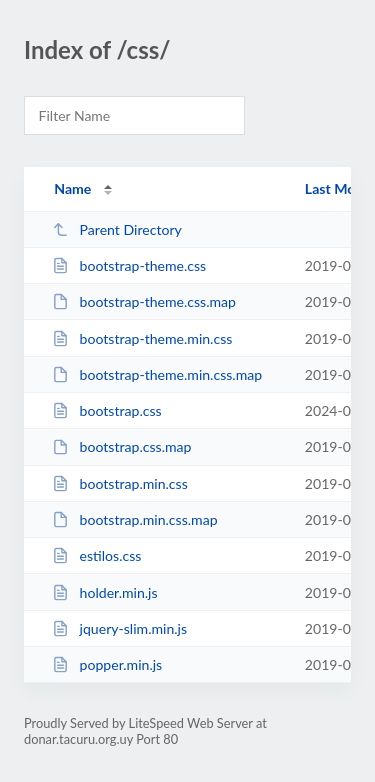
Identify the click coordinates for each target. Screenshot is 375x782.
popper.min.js (107, 664)
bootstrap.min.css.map (134, 519)
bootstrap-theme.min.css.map (157, 374)
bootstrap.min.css (120, 483)
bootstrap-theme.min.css (142, 338)
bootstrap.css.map (121, 446)
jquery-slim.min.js (119, 628)
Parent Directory (117, 229)
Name (72, 188)
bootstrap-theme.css (129, 265)
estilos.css (96, 555)
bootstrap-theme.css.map (144, 301)
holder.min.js (104, 592)
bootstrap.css (107, 410)
